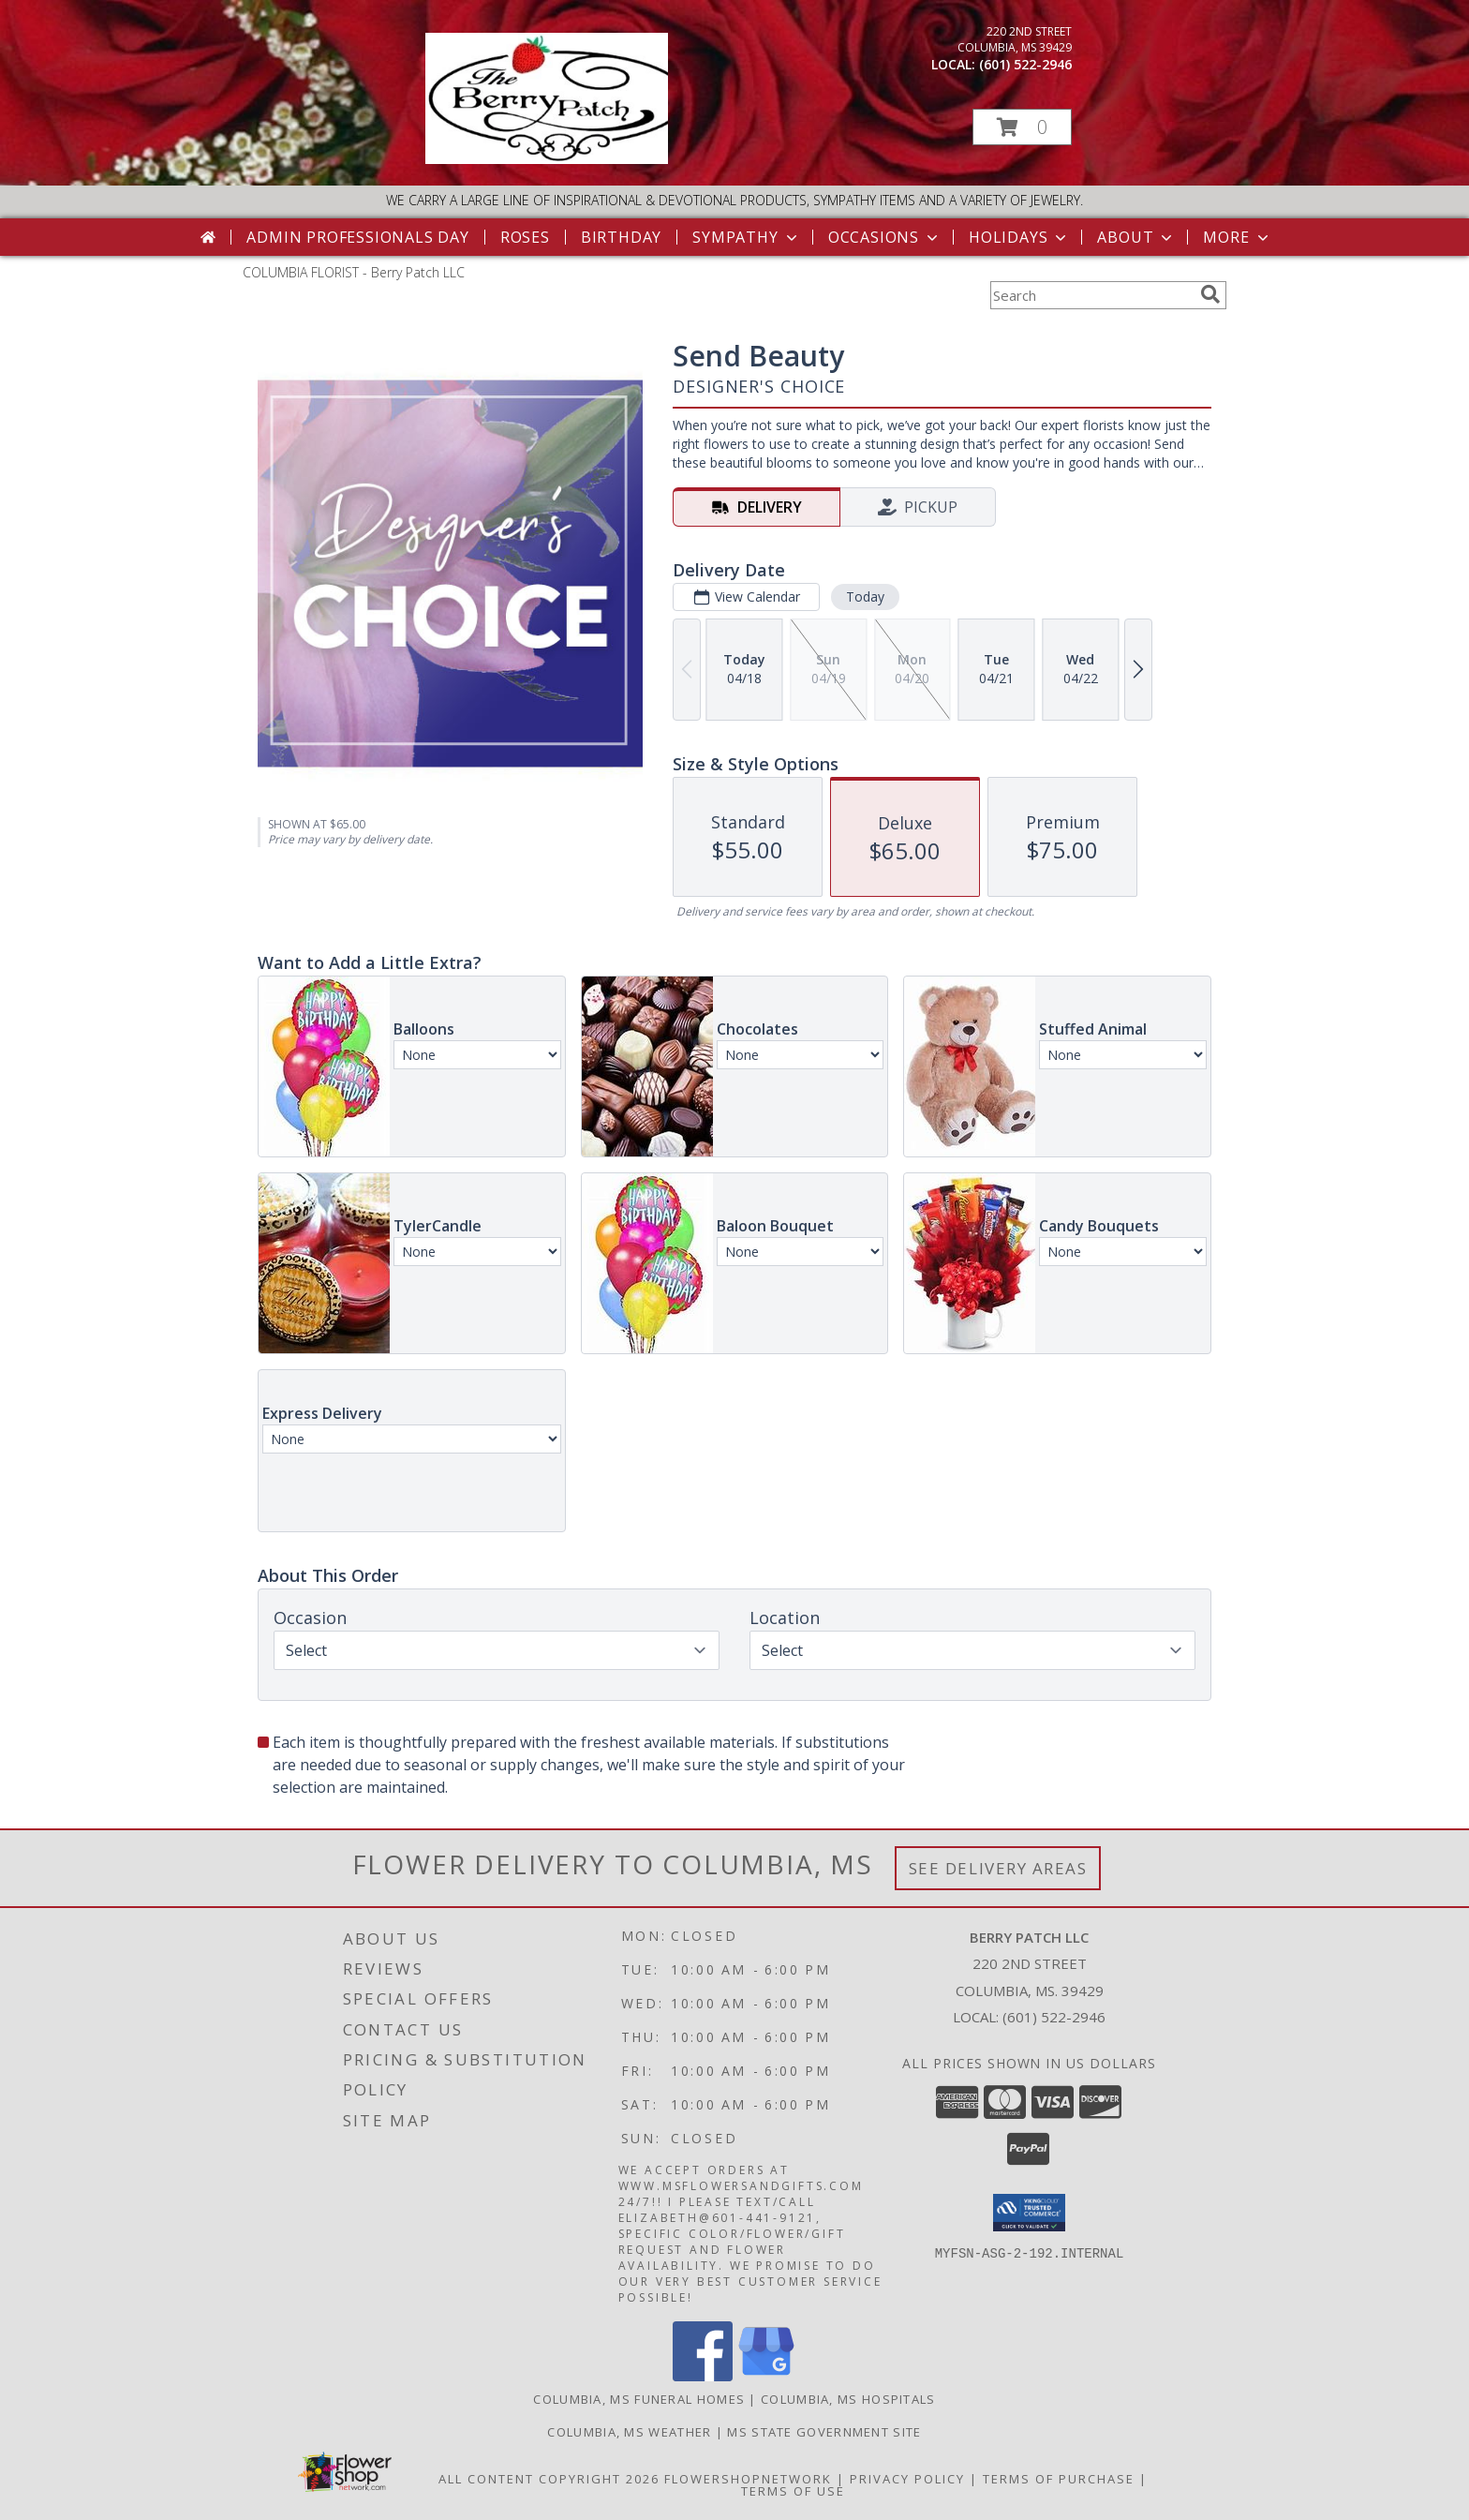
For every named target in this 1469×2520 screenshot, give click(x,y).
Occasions (885, 237)
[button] (1022, 127)
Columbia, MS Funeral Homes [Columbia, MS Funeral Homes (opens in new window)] (639, 2399)
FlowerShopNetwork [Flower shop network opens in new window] (748, 2478)
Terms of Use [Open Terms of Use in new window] (793, 2491)
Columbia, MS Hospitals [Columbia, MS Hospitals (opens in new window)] (848, 2399)
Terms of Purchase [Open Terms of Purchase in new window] (1059, 2478)
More (1237, 237)
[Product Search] (1091, 295)
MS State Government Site (824, 2431)
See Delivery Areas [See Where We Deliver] (998, 1868)
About (1136, 237)
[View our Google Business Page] (766, 2376)
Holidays (1019, 237)
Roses (525, 237)
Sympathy (746, 237)
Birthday (621, 237)
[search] (1210, 294)
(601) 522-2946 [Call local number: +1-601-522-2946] (1025, 64)
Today (865, 596)
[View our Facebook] (703, 2376)
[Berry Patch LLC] (546, 159)
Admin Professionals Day (357, 237)
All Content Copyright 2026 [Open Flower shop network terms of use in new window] (549, 2478)
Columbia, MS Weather (629, 2431)
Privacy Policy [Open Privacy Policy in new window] (907, 2478)
